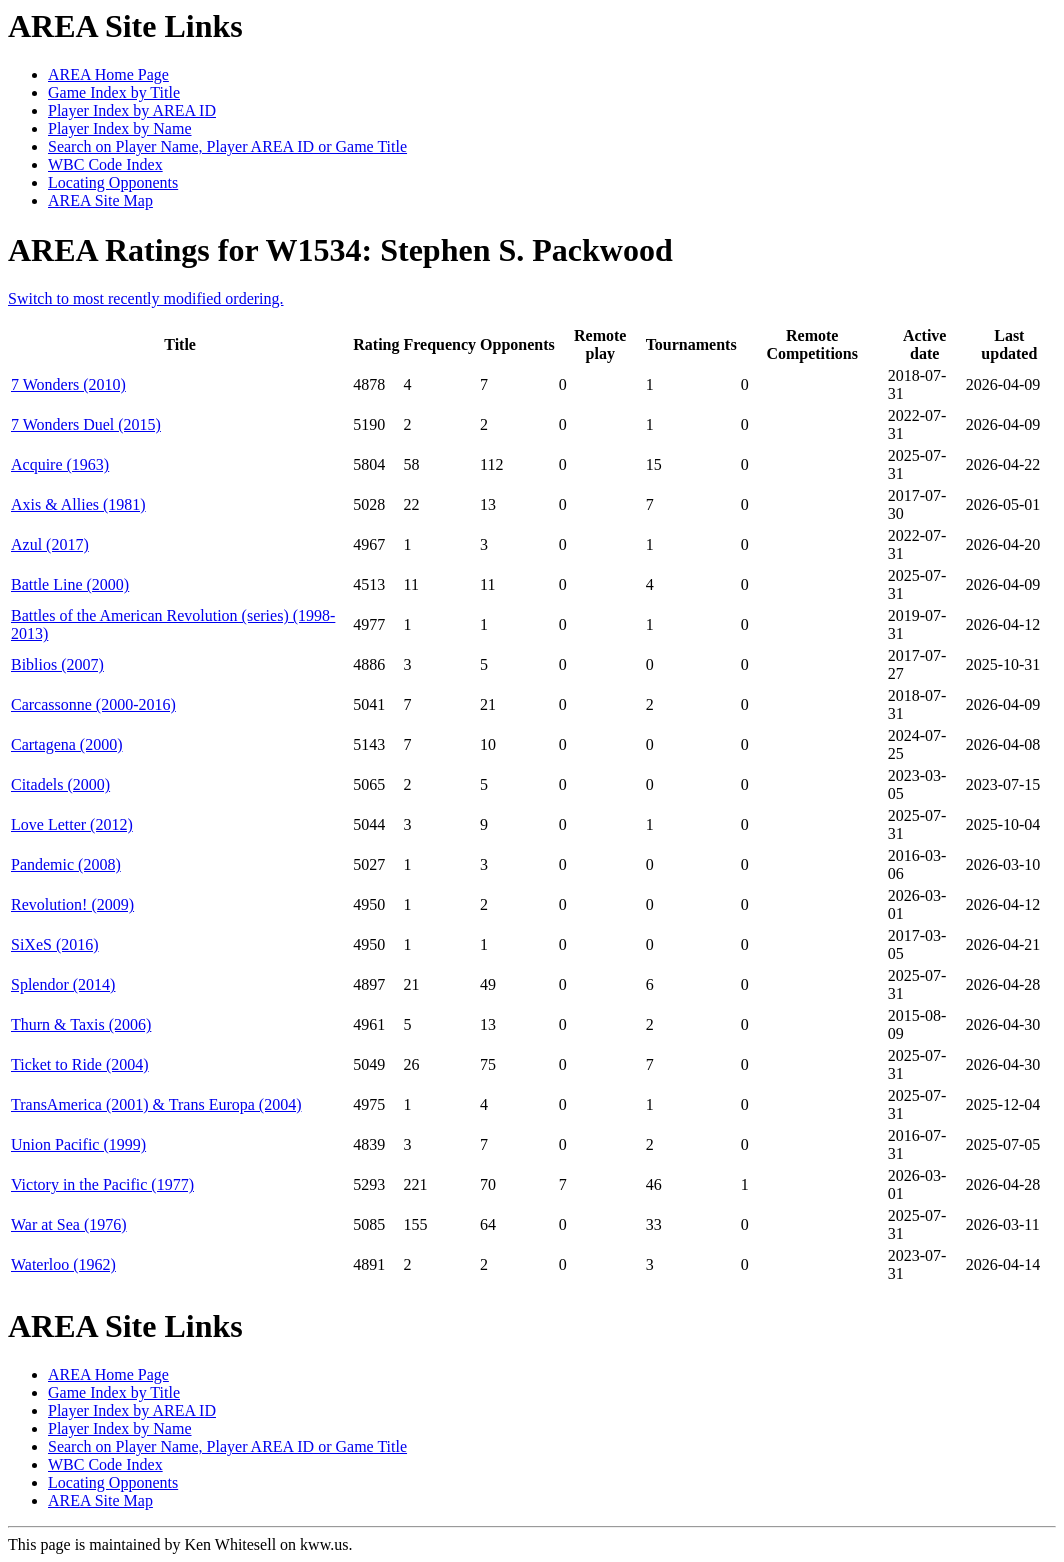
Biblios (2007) (57, 664)
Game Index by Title (114, 92)
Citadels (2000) (60, 784)
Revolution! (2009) (72, 904)
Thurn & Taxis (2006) (81, 1024)
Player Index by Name (120, 128)
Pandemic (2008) (66, 864)
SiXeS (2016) (55, 944)
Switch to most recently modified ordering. (146, 298)
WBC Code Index (105, 164)
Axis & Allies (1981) (78, 504)
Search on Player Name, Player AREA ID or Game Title (227, 146)
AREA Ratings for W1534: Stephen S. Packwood (340, 250)
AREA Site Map (100, 200)
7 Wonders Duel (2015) (86, 424)
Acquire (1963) (60, 464)
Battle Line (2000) (70, 584)
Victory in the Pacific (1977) (102, 1184)
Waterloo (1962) (63, 1264)
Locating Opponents (113, 182)
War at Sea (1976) (69, 1224)
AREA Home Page (108, 74)
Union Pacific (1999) (78, 1144)
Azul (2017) (50, 544)
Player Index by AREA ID (132, 110)
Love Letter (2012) (72, 824)
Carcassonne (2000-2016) (93, 704)
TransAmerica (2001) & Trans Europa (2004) (156, 1104)
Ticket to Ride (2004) (80, 1064)
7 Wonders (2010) (68, 384)
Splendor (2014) (63, 984)
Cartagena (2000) (67, 744)
